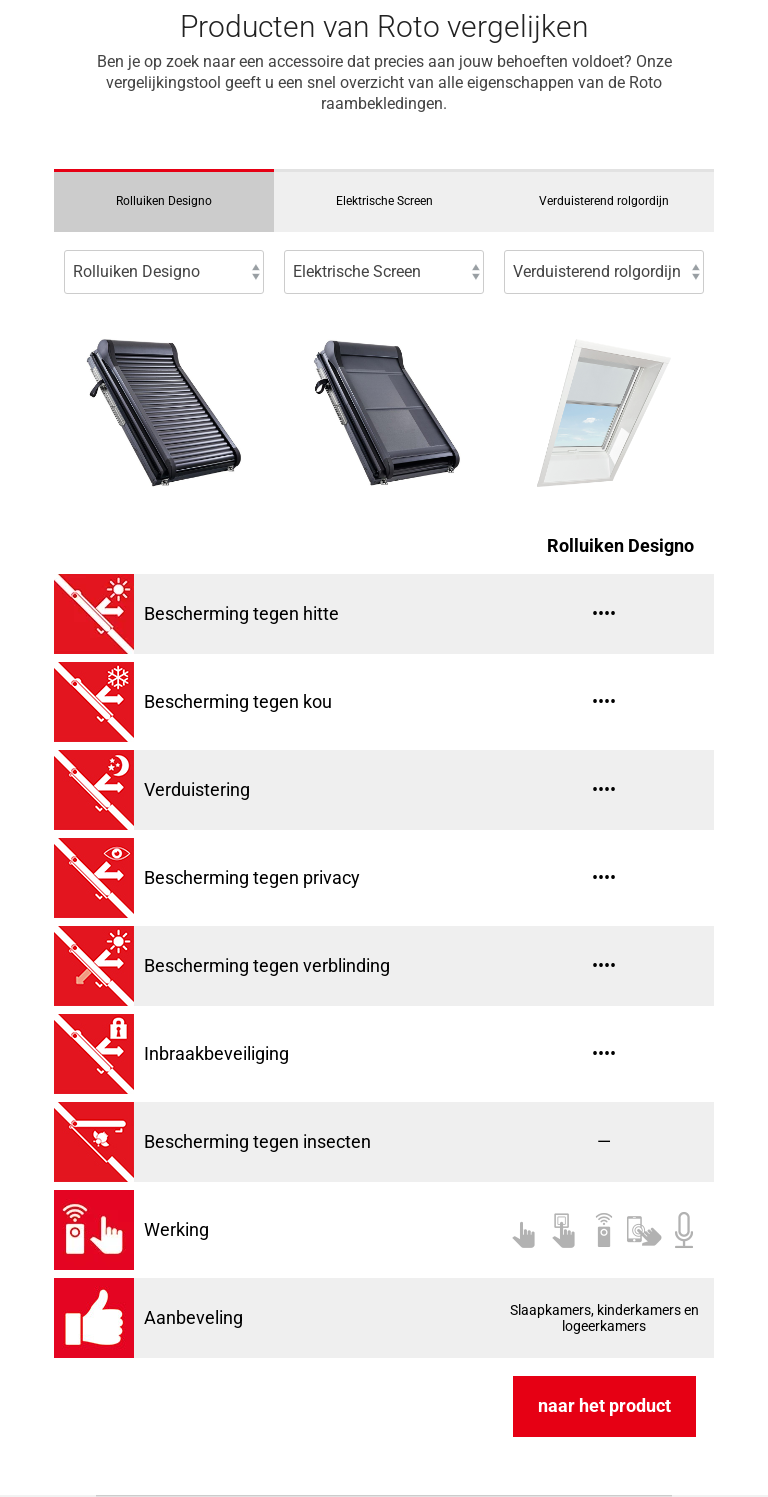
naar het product (604, 1405)
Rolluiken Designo (164, 201)
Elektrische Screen (384, 201)
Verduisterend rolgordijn (604, 201)
